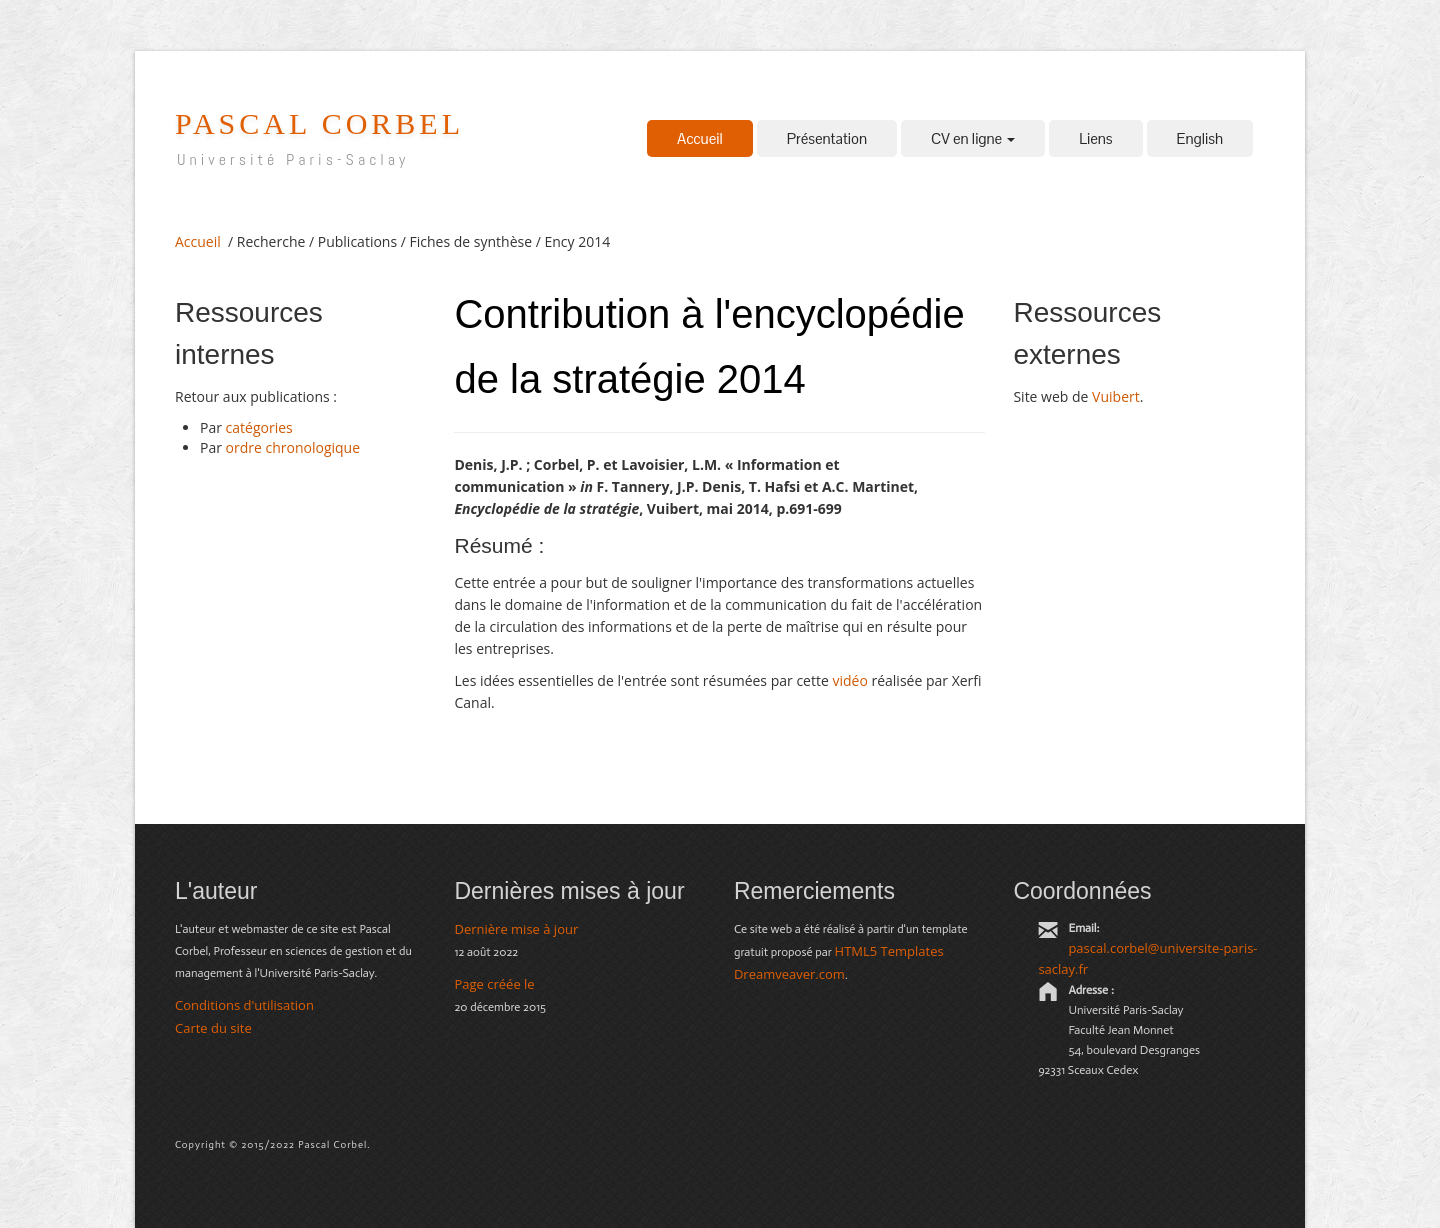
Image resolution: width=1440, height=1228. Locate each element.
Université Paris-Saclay (293, 159)
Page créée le (494, 984)
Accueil (700, 138)
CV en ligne (973, 138)
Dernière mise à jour (516, 929)
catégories (259, 427)
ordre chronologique (293, 447)
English (1200, 138)
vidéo (849, 680)
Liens (1095, 138)
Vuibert (1116, 396)
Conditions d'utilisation (244, 1005)
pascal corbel (319, 123)
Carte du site (213, 1028)
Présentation (827, 138)
